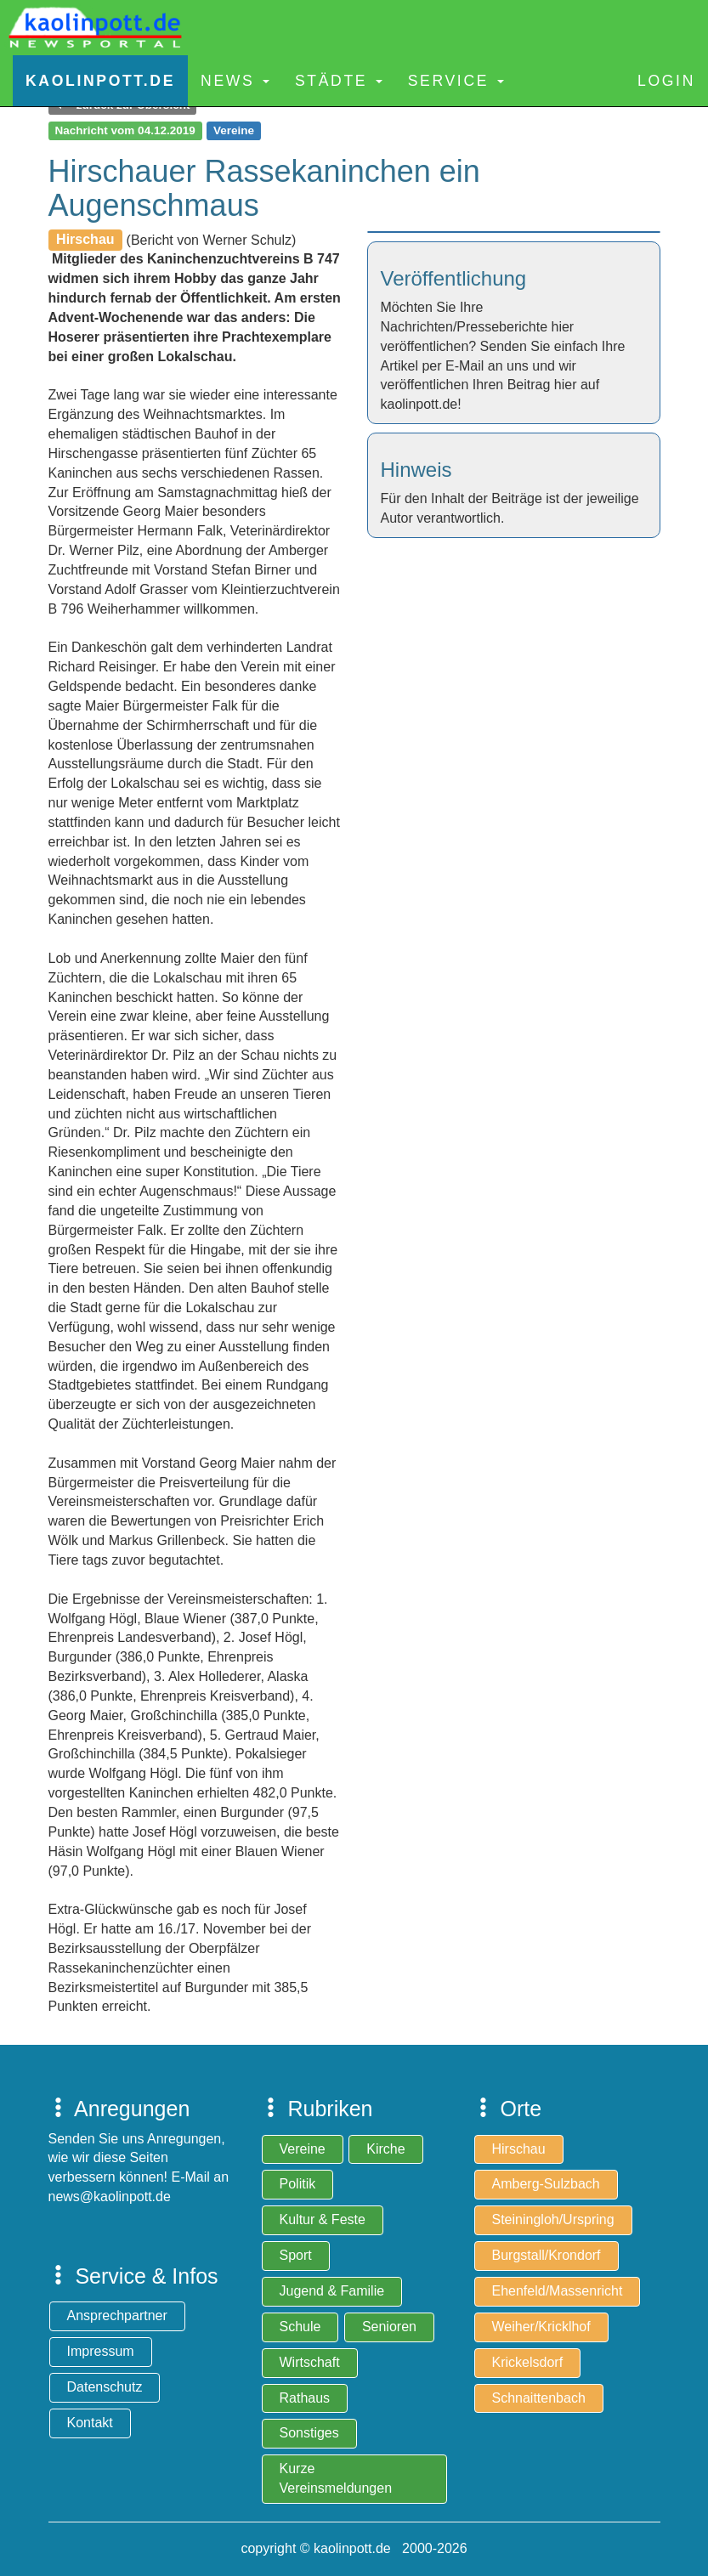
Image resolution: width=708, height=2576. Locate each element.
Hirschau (519, 2149)
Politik (298, 2184)
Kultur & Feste (322, 2219)
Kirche (385, 2149)
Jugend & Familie (332, 2291)
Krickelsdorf (528, 2362)
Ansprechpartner (117, 2315)
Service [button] (456, 80)
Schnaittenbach (539, 2398)
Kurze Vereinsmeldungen (336, 2478)
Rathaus (305, 2398)
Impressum (100, 2351)
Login (666, 80)
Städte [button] (338, 80)
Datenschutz (105, 2387)
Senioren (389, 2326)
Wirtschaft (310, 2362)
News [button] (235, 80)
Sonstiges (309, 2433)
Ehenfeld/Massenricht (557, 2291)
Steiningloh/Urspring (553, 2219)
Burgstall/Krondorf (546, 2255)
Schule (300, 2326)
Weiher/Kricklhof (541, 2326)
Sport (296, 2255)
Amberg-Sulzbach (546, 2184)
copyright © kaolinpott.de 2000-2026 (354, 2548)
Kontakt (90, 2422)
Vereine (303, 2149)
